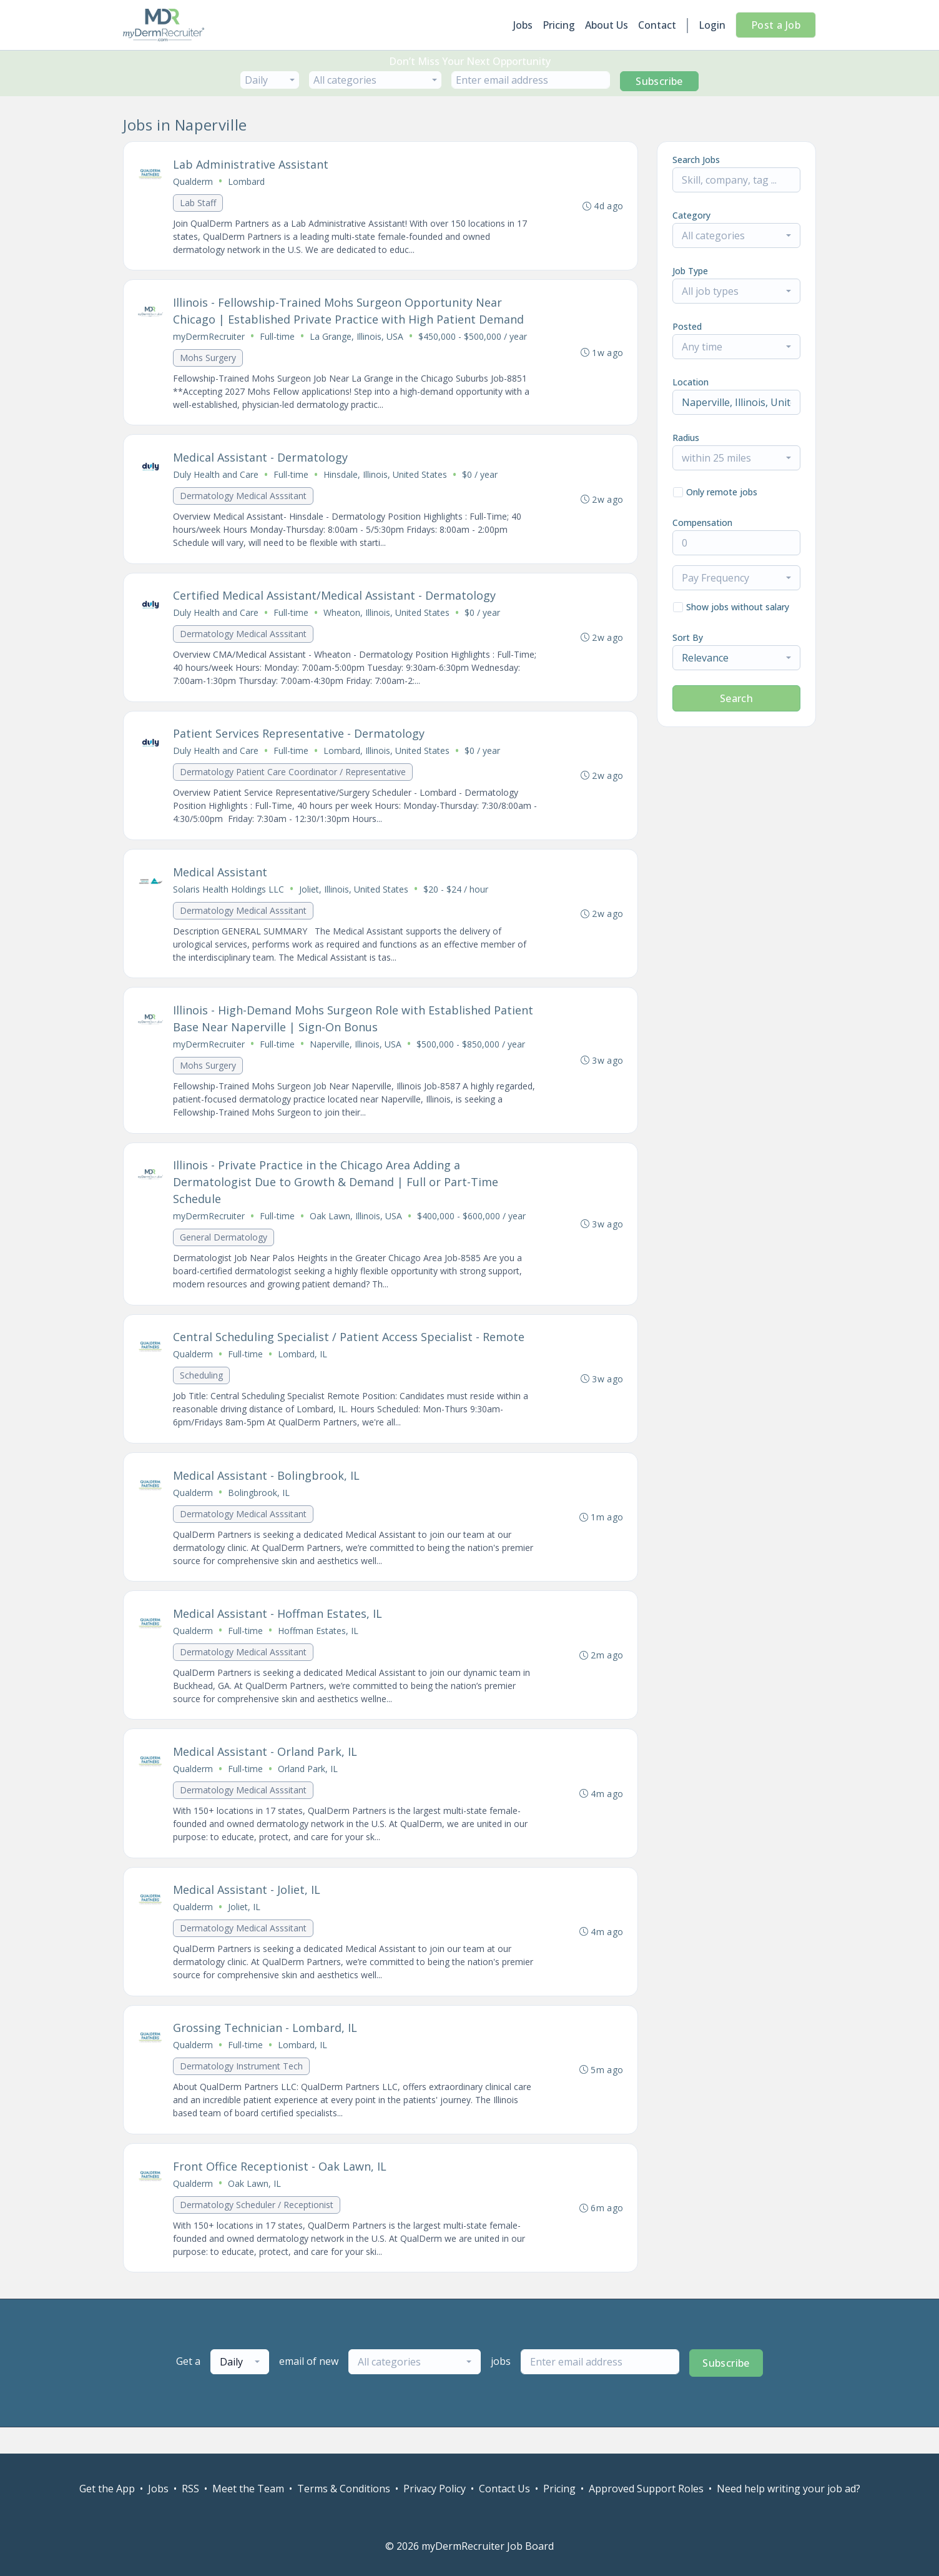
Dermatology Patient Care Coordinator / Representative (293, 780)
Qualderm (194, 182)
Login (712, 25)
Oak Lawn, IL (255, 2208)
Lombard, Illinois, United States (387, 759)
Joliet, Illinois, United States (354, 898)
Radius (685, 437)
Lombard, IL (303, 1369)
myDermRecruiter (209, 339)
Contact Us (504, 2488)
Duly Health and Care (216, 479)
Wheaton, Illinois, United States (387, 619)
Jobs (523, 25)
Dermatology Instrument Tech (241, 2090)
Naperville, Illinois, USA (356, 1055)
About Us (606, 25)
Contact (657, 25)
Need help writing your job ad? (788, 2488)
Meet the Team (248, 2488)
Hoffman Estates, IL (318, 1649)
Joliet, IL (245, 1928)
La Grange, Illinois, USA (357, 339)
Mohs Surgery (208, 360)
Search (736, 698)
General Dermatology (224, 1250)
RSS (190, 2488)
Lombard (247, 182)
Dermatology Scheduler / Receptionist (257, 2230)
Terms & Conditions (343, 2488)
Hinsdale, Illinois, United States (386, 479)
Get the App (107, 2488)
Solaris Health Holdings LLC (229, 898)
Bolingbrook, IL (259, 1509)
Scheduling (202, 1390)
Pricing (559, 25)
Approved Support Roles (646, 2488)
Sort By (687, 637)
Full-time (277, 339)
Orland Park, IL (308, 1789)
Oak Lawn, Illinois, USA (356, 1229)
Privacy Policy (434, 2488)
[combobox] (269, 80)
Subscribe (659, 81)
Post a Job (775, 25)
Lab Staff (198, 203)
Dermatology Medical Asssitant (243, 500)
